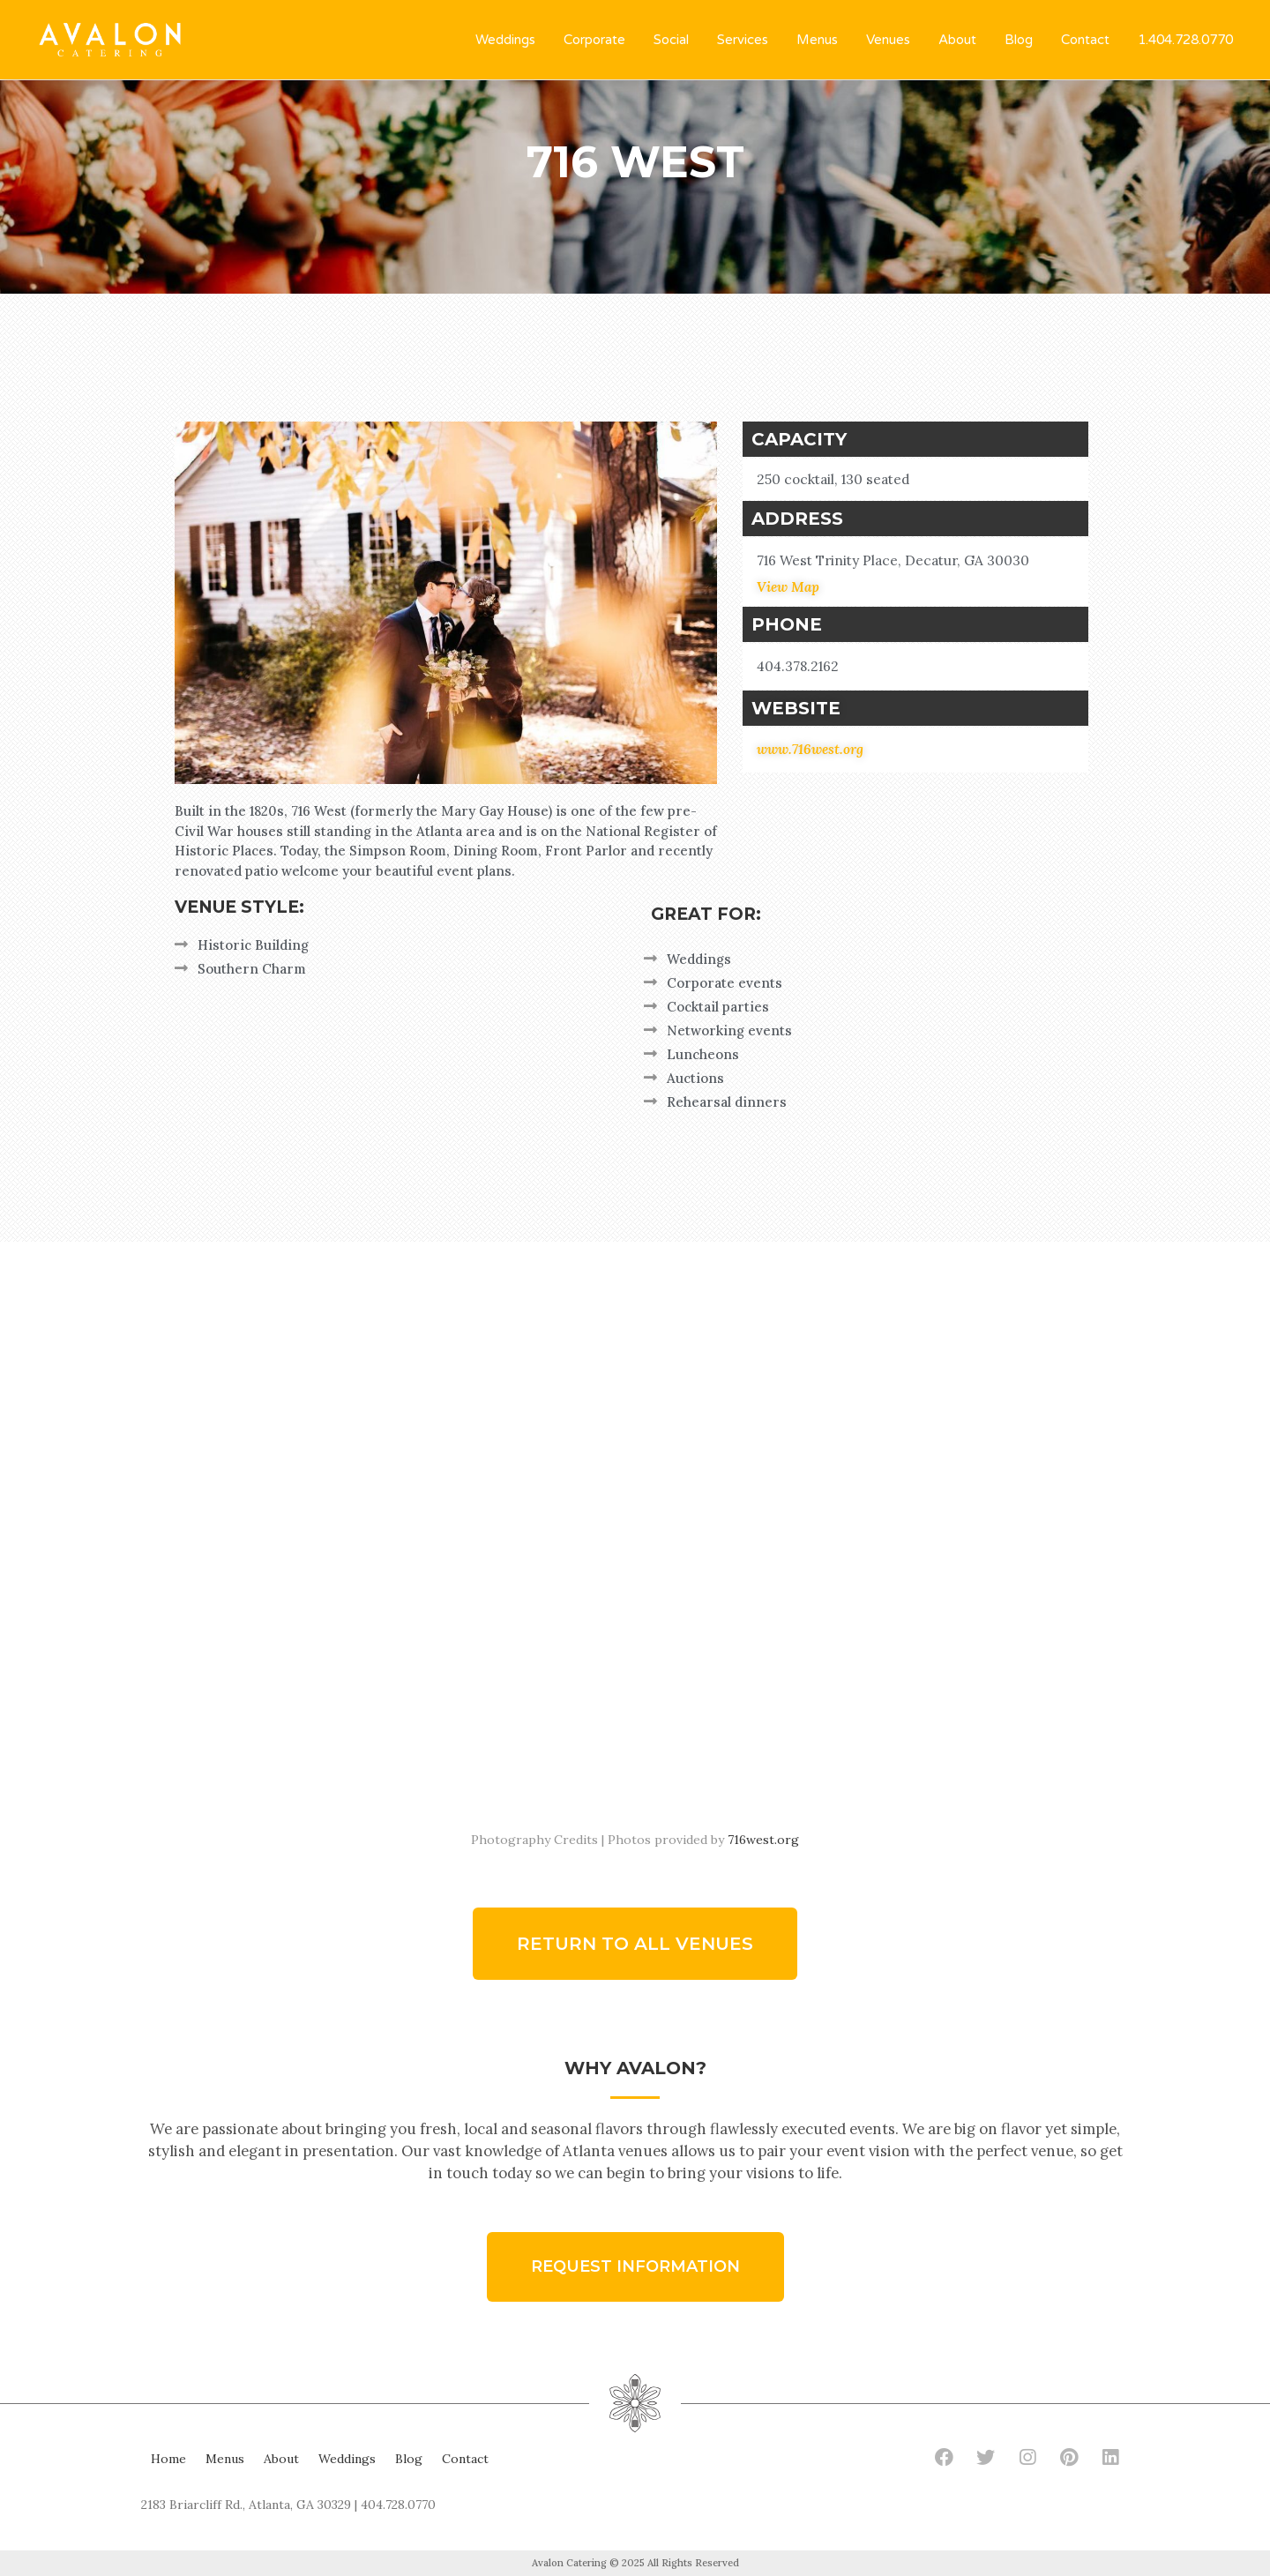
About (957, 40)
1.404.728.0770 (1185, 40)
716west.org (763, 1840)
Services (742, 40)
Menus (817, 40)
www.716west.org (810, 749)
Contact (1085, 40)
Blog (1019, 40)
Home (168, 2459)
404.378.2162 (798, 666)
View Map (788, 587)
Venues (888, 40)
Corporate (594, 40)
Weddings (505, 40)
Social (671, 40)
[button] (635, 1944)
